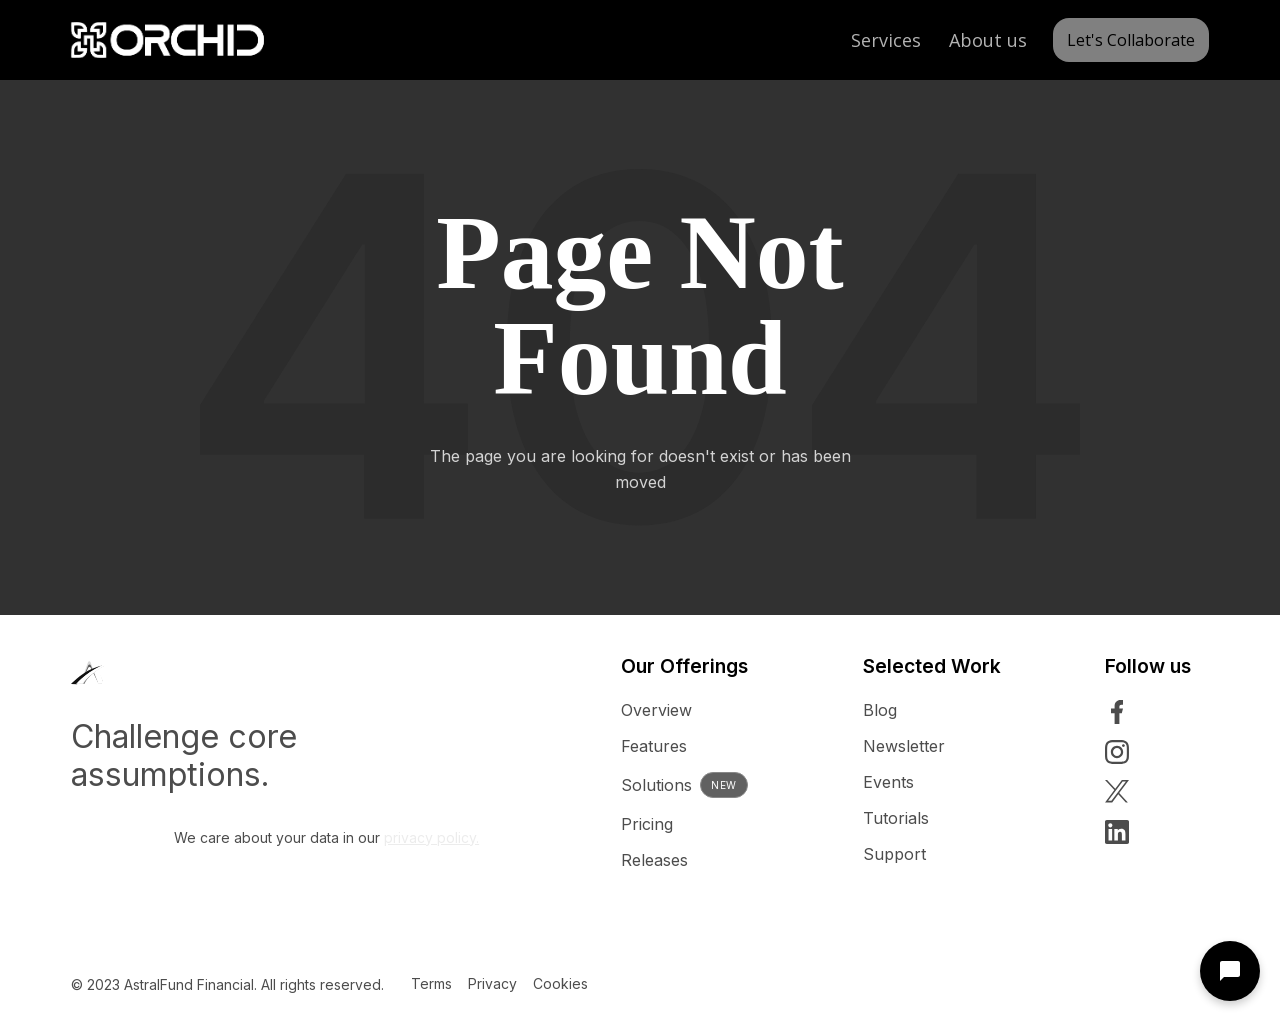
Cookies (560, 983)
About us (988, 40)
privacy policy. (431, 837)
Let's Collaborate (1131, 40)
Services (886, 40)
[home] (167, 39)
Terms (431, 983)
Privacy (492, 983)
